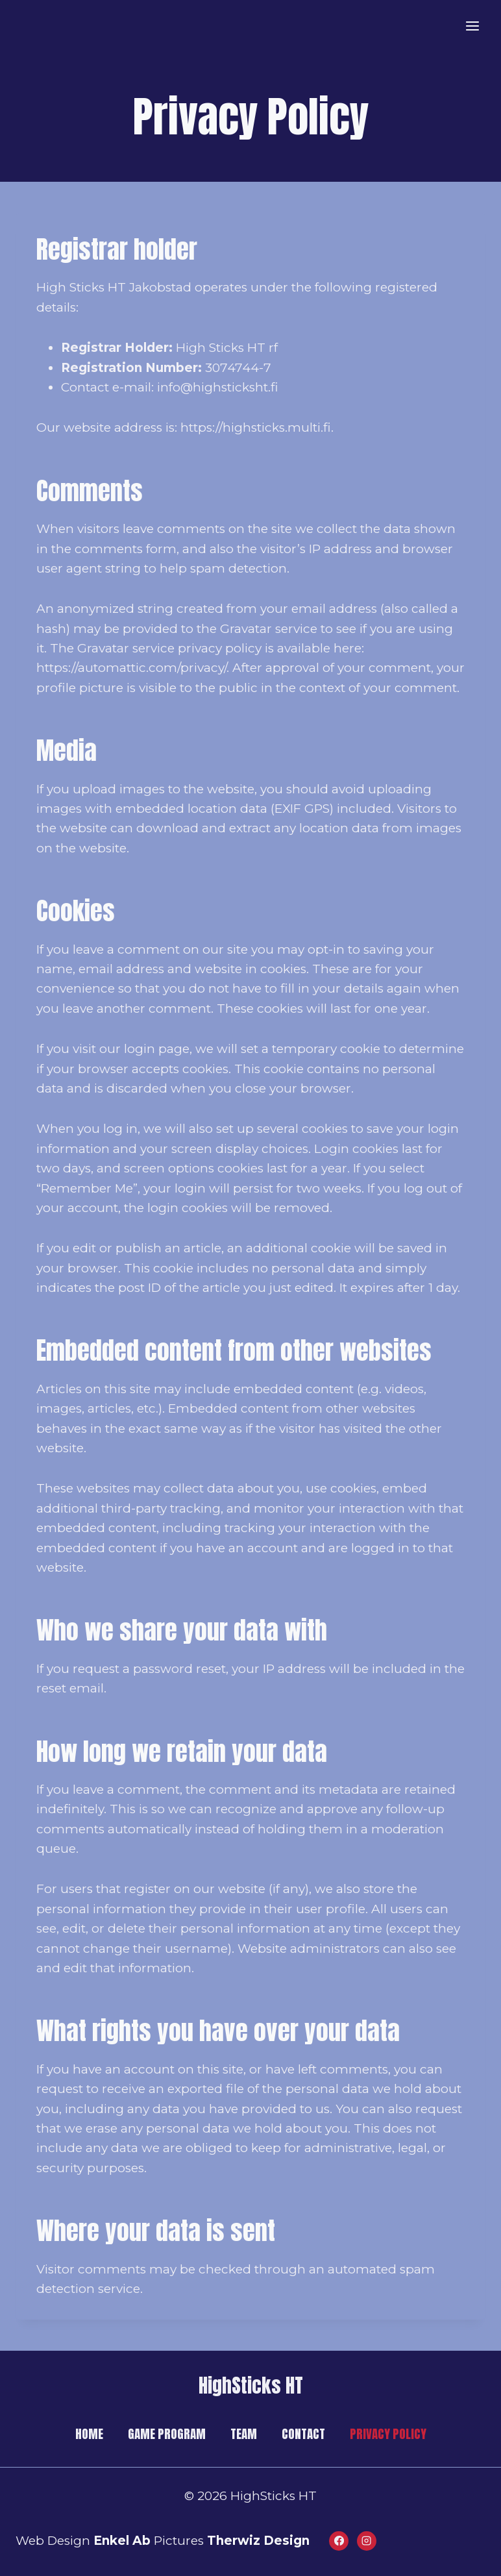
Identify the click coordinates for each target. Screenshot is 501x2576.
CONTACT (303, 2434)
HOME (89, 2434)
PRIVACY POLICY (388, 2434)
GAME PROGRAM (167, 2434)
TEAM (243, 2434)
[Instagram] (366, 2541)
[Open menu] (472, 25)
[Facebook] (338, 2541)
